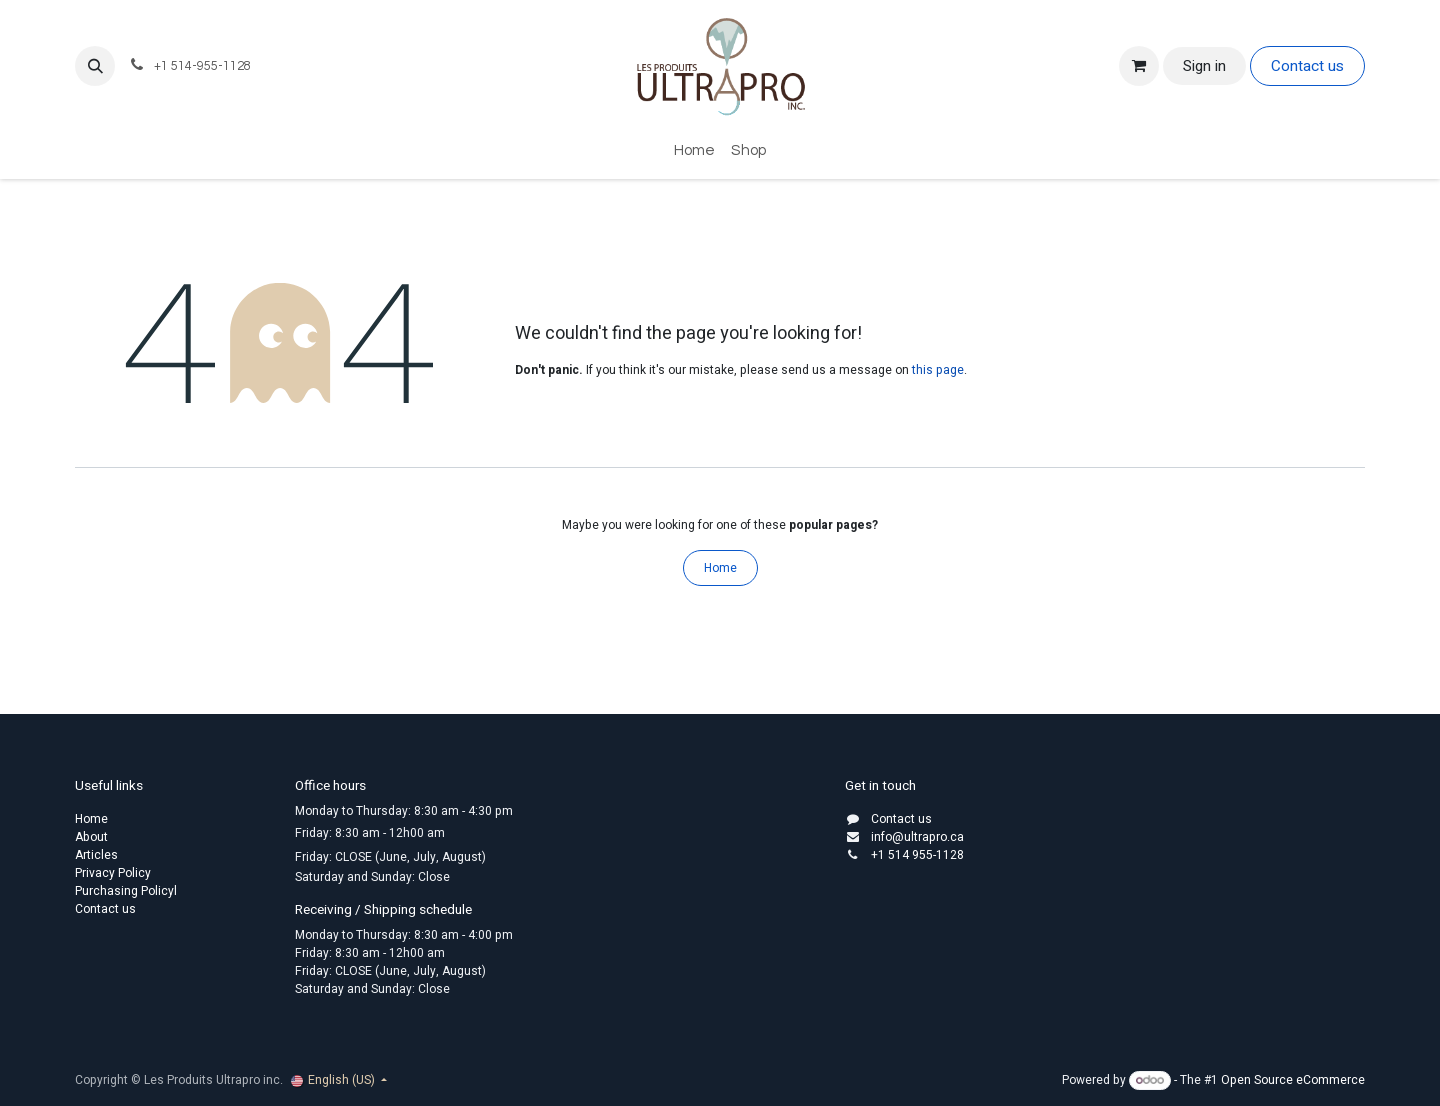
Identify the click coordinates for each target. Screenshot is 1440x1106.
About (91, 837)
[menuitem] (694, 151)
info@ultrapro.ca (917, 837)
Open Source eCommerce (1293, 1080)
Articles (96, 855)
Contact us (1307, 66)
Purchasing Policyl (126, 891)
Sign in (1204, 66)
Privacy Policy (113, 873)
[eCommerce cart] (1139, 66)
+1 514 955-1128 (917, 855)
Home (720, 568)
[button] (95, 66)
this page (938, 370)
